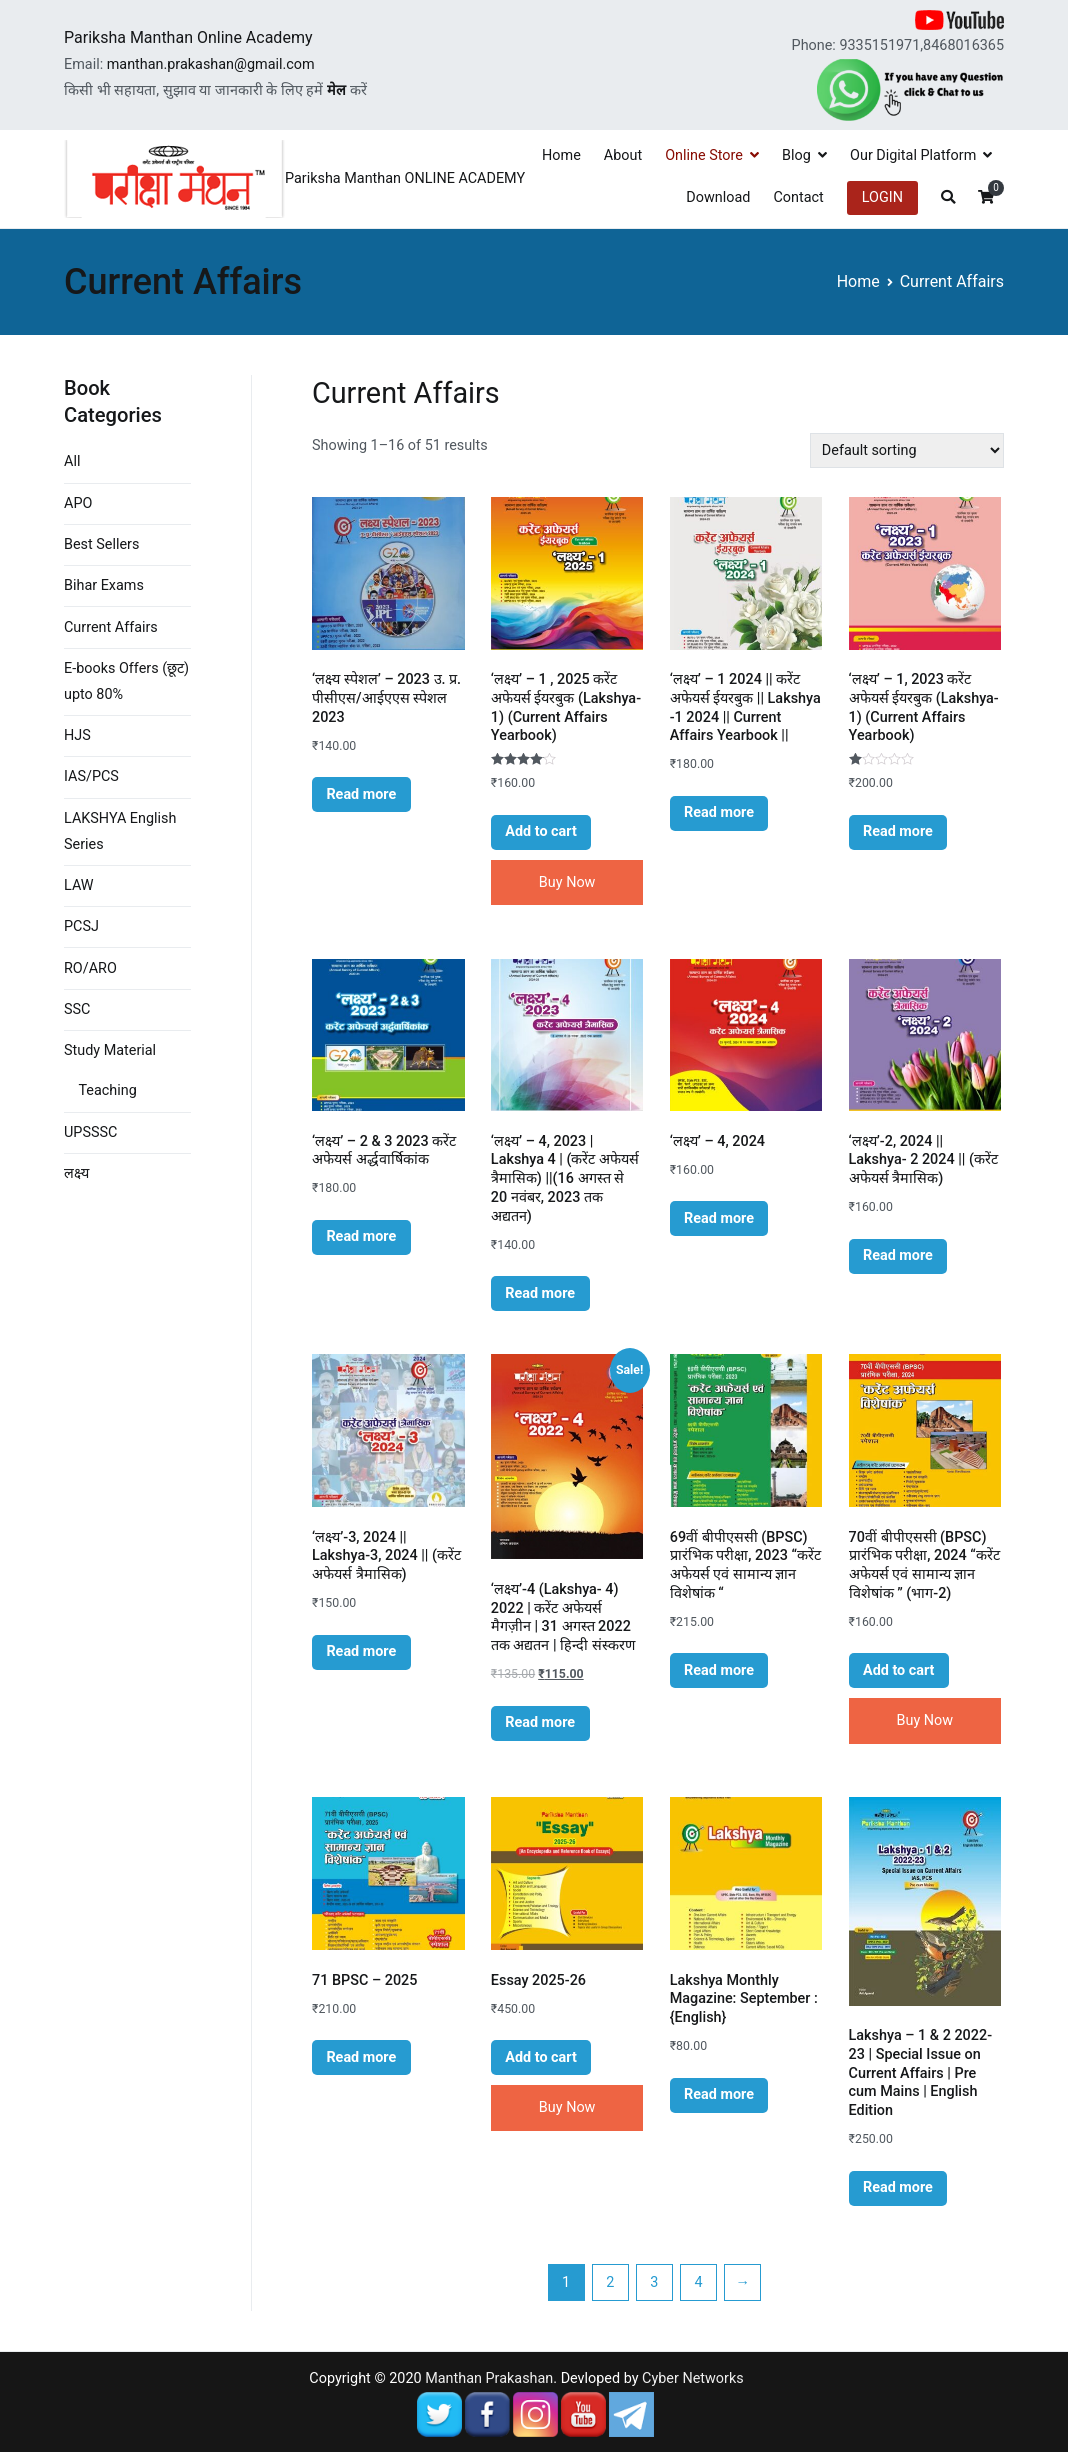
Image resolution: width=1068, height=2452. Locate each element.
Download (718, 197)
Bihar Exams (104, 585)
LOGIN (882, 197)
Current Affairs (111, 627)
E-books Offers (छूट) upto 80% (126, 681)
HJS (77, 735)
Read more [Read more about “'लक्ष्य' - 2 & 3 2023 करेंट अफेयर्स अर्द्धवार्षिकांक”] (361, 1236)
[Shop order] (907, 450)
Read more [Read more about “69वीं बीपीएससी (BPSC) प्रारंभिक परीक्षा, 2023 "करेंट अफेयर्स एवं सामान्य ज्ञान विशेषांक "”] (719, 1670)
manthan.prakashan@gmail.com (211, 64)
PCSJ (81, 926)
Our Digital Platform (913, 155)
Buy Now (567, 882)
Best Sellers (101, 544)
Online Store (704, 155)
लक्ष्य (76, 1173)
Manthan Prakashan (489, 2378)
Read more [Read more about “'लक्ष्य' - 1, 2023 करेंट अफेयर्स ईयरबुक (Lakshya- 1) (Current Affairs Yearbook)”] (898, 831)
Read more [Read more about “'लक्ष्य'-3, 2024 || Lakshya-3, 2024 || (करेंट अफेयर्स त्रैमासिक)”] (361, 1651)
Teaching (107, 1090)
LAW (79, 885)
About (623, 155)
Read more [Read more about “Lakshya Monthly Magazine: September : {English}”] (719, 2094)
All (72, 461)
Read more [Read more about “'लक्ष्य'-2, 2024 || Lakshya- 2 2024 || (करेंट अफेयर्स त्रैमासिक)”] (898, 1255)
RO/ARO (90, 968)
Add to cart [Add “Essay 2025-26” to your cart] (541, 2057)
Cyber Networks (693, 2378)
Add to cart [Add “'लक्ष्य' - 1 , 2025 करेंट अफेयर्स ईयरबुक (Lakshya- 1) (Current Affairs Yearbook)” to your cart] (541, 831)
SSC (77, 1009)
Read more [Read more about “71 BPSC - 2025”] (361, 2057)
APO (78, 503)
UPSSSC (90, 1132)
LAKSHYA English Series (120, 831)
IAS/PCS (91, 776)
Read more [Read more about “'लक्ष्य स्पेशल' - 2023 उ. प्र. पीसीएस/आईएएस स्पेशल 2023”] (361, 794)
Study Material (110, 1050)
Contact (798, 197)
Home (561, 155)
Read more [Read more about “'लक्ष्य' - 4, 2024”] (719, 1218)
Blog (796, 155)
